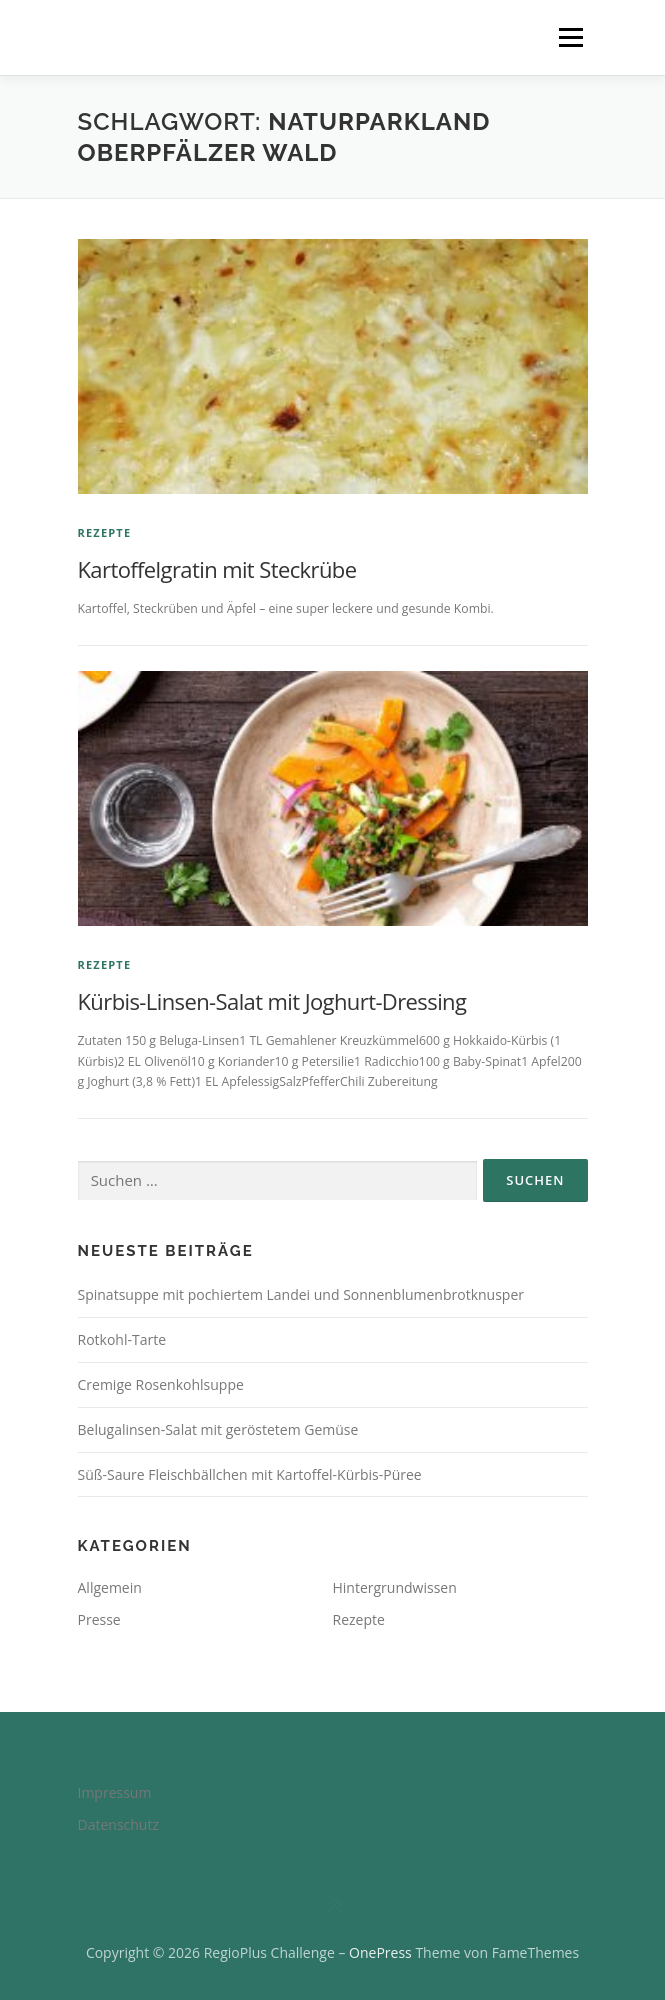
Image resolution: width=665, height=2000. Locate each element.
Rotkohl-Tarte (122, 1339)
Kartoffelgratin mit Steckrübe (217, 569)
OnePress (380, 1952)
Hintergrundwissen (395, 1587)
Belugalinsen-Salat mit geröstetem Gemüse (218, 1429)
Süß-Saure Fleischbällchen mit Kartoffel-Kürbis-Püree (250, 1474)
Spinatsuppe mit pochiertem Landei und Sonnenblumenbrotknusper (301, 1294)
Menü (569, 37)
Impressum (115, 1792)
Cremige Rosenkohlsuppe (161, 1384)
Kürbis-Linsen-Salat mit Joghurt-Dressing (272, 1001)
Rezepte (105, 532)
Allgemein (110, 1587)
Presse (99, 1619)
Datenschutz (118, 1824)
